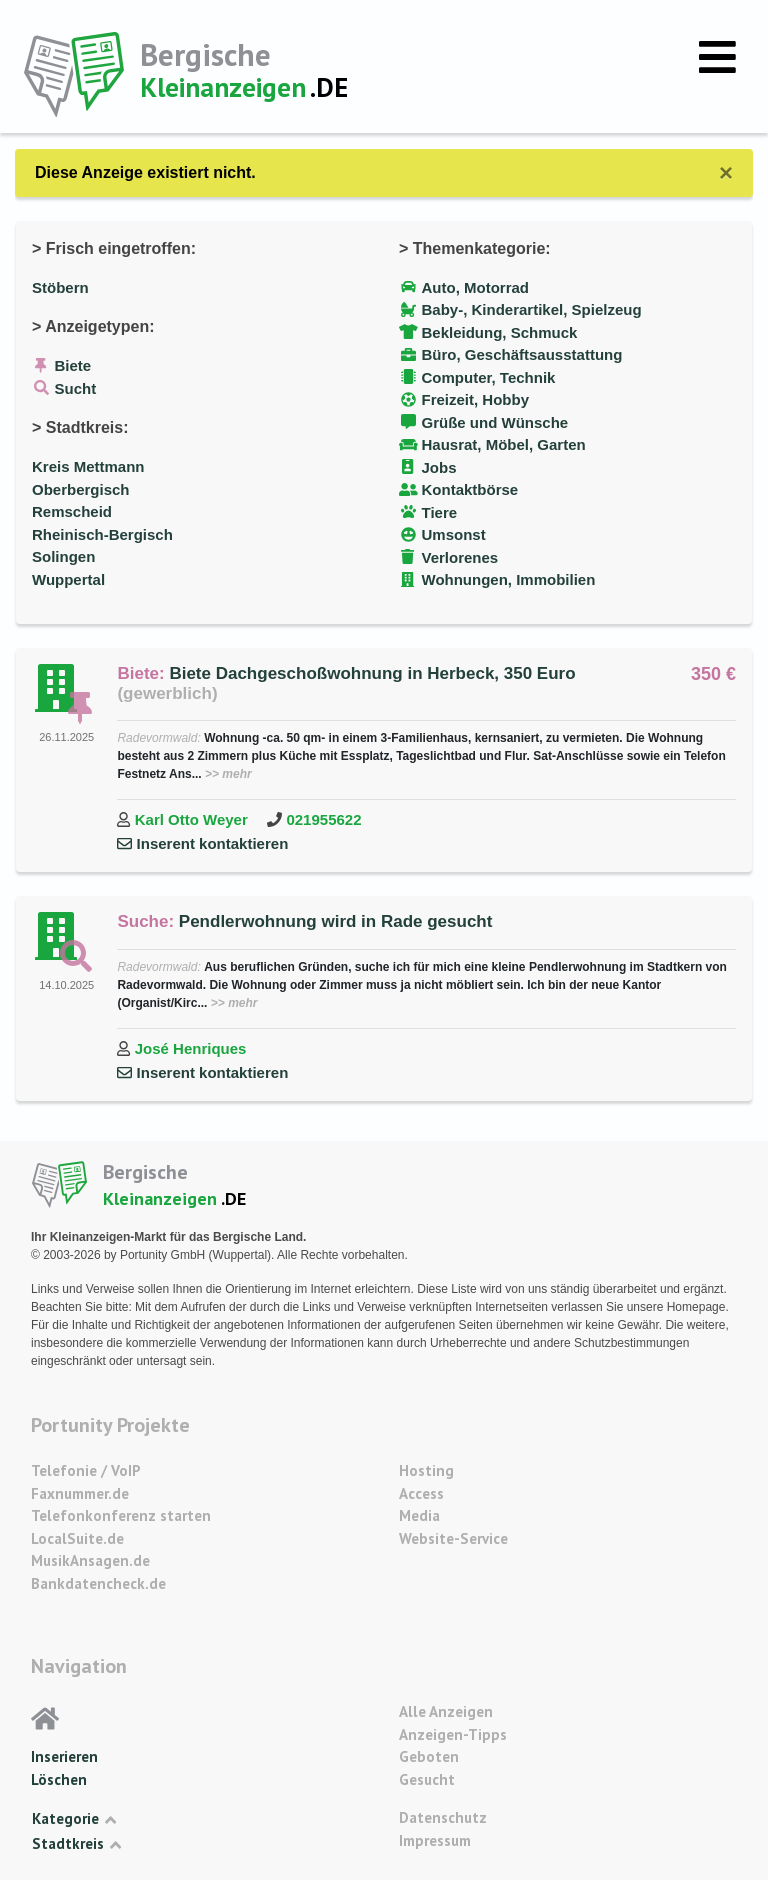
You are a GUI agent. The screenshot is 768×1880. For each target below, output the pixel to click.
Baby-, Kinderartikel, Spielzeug (532, 309)
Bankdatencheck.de (98, 1583)
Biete (73, 365)
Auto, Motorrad (475, 287)
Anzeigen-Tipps (453, 1734)
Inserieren (64, 1756)
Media (419, 1515)
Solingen (63, 556)
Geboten (429, 1756)
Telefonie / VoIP (86, 1470)
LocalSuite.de (77, 1538)
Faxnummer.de (80, 1493)
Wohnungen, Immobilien (509, 579)
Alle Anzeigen (446, 1711)
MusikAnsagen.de (90, 1560)
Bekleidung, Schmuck (500, 332)
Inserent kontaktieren (213, 843)
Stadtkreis (76, 1844)
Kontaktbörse (470, 489)
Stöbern (60, 287)
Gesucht (427, 1779)
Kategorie (74, 1819)
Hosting (426, 1470)
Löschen (59, 1779)
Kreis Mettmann (88, 466)
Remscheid (72, 511)
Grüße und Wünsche (495, 422)
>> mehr (228, 774)
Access (421, 1493)
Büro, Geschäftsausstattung (522, 354)
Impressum (435, 1840)
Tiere (440, 512)
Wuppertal (68, 579)
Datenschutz (443, 1817)
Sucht (76, 388)
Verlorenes (460, 557)
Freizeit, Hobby (476, 399)
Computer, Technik (489, 377)
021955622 (323, 819)
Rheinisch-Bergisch (102, 534)
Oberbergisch (81, 489)
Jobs (439, 467)
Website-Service (453, 1538)
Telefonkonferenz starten (121, 1515)
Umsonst (454, 534)
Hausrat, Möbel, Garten (504, 444)
